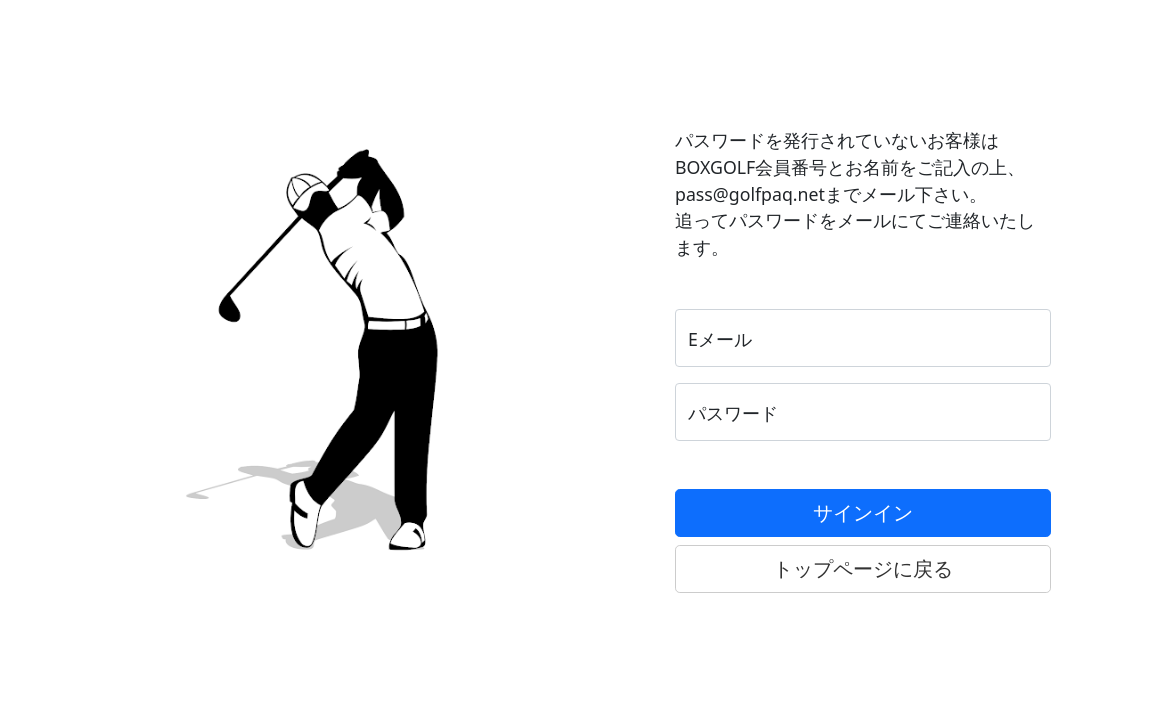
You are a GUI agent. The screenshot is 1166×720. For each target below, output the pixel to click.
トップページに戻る (863, 568)
